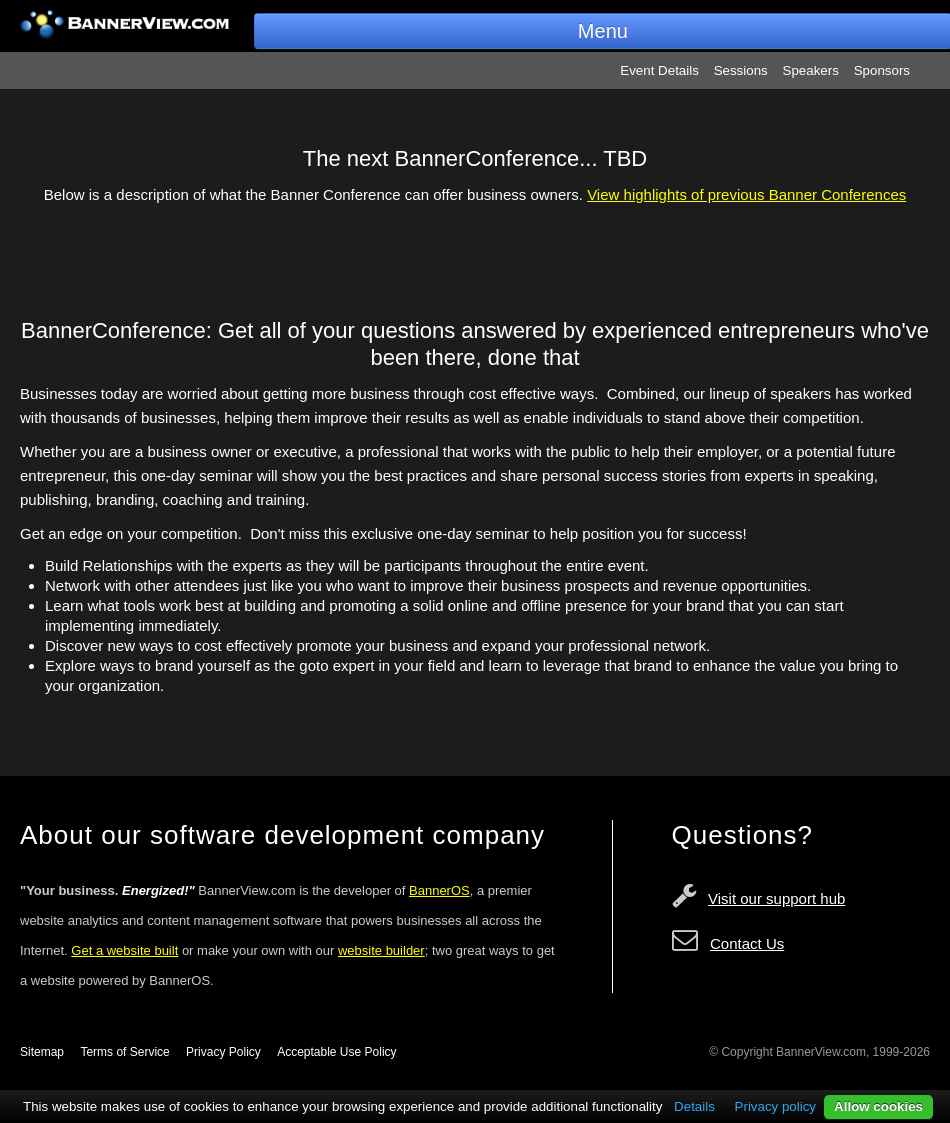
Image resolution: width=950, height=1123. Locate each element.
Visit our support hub (776, 898)
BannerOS (439, 890)
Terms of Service (124, 1052)
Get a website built (124, 950)
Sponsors (882, 70)
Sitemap (42, 1052)
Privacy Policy (223, 1052)
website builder (381, 950)
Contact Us (747, 943)
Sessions (741, 70)
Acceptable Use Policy (336, 1052)
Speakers (811, 70)
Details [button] (694, 1106)
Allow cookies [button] (878, 1106)
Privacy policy (775, 1106)
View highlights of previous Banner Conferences (746, 194)
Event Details (659, 70)
